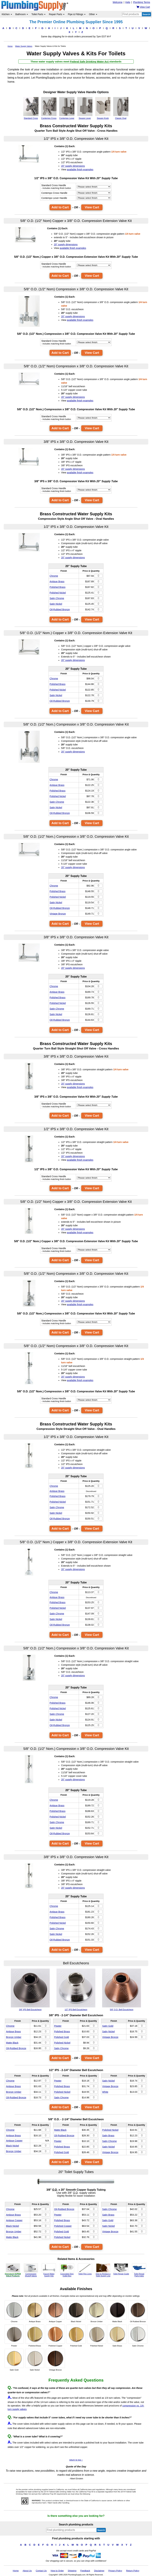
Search (146, 14)
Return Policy (132, 2570)
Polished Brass (57, 587)
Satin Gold (107, 2026)
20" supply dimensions (73, 166)
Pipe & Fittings (77, 14)
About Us (27, 2570)
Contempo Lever (66, 108)
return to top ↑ (76, 2460)
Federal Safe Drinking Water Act (89, 61)
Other (93, 14)
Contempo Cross (48, 108)
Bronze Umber (13, 2037)
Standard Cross (31, 108)
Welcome (117, 2)
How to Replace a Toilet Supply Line (103, 2270)
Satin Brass (108, 2135)
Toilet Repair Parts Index (139, 2270)
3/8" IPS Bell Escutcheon (30, 1990)
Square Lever (84, 108)
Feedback (85, 2570)
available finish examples (80, 169)
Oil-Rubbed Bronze (60, 609)
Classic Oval (120, 108)
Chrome (54, 576)
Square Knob (102, 108)
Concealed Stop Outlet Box (67, 2270)
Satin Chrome (57, 598)
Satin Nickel (56, 604)
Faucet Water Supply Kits (49, 2270)
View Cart (92, 207)
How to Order (57, 2570)
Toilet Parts (38, 14)
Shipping (72, 2570)
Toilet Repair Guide (121, 2269)
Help (127, 2)
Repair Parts (56, 14)
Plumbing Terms (141, 2)
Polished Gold (61, 2037)
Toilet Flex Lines (85, 2269)
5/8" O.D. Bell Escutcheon (121, 1990)
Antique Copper (14, 2140)
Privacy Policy (115, 2570)
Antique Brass (57, 581)
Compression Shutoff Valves (31, 2270)
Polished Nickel (58, 592)
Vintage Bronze (58, 913)
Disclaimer (99, 2570)
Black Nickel (12, 2145)
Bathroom (21, 14)
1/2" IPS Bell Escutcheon (75, 1990)
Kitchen (7, 14)
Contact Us (41, 2570)
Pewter (58, 2026)
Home (16, 2570)
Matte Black (12, 2042)
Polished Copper (63, 2226)
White (105, 2092)
